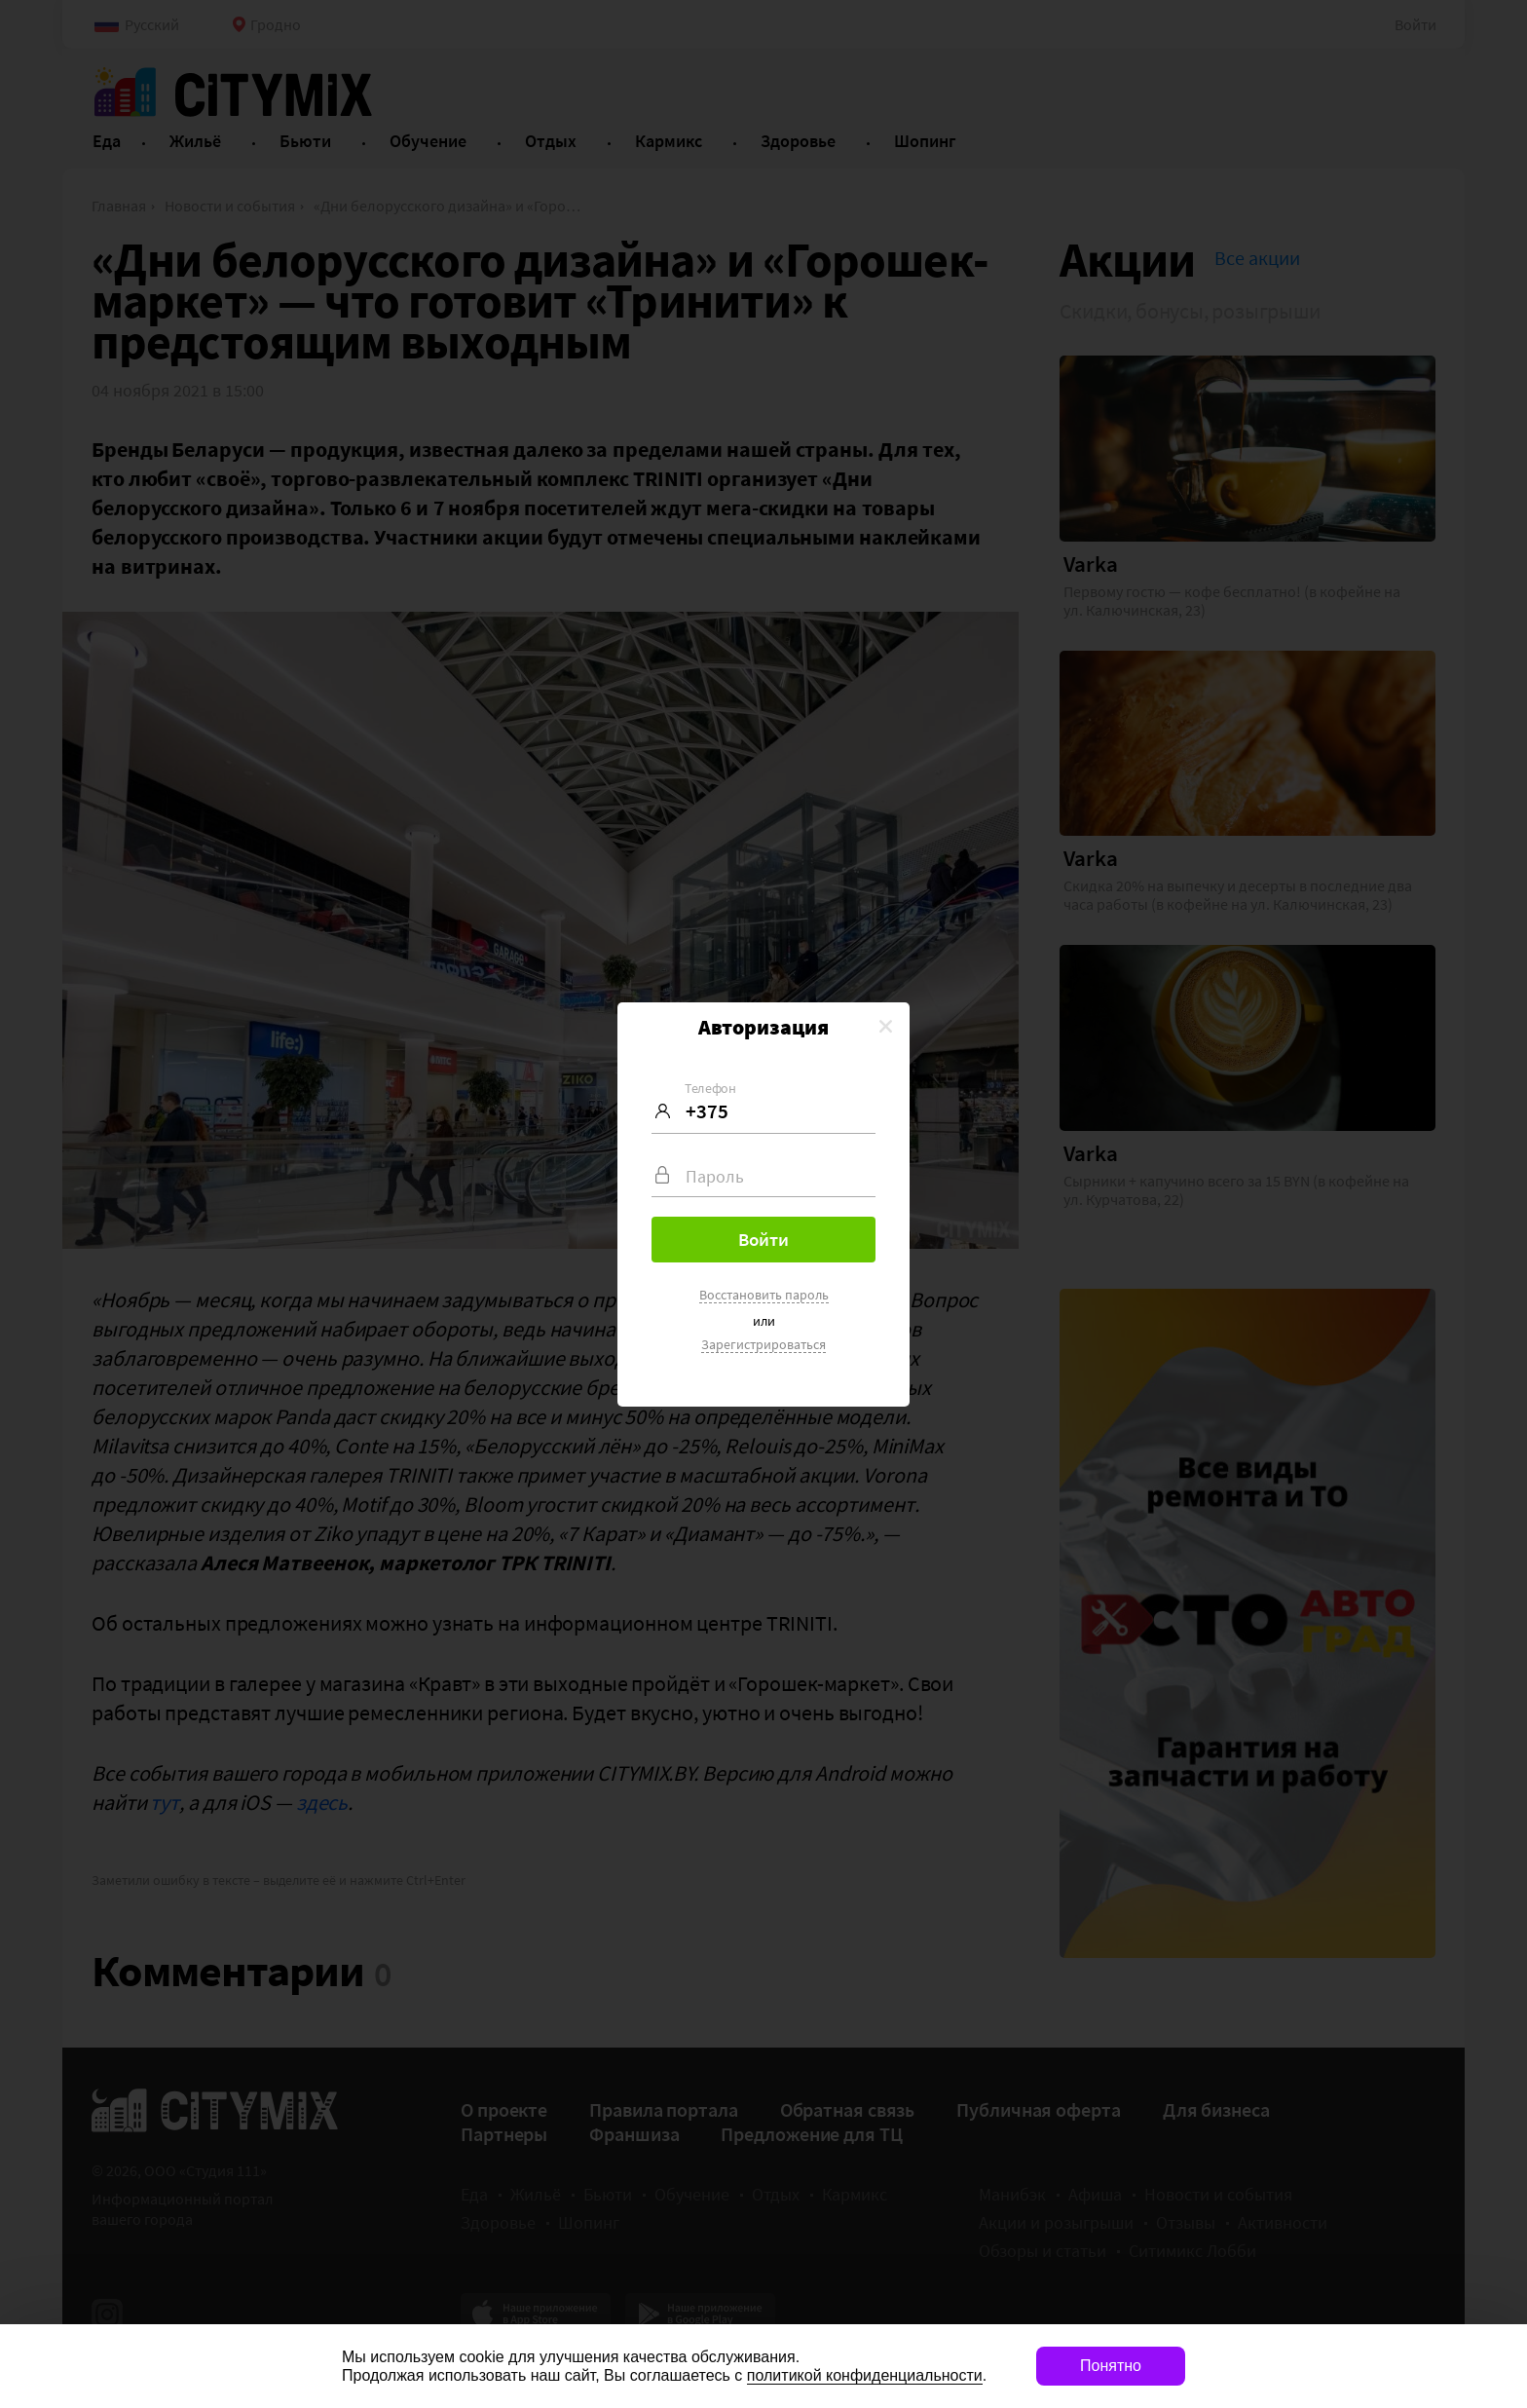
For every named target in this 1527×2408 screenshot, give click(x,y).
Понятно (1110, 2365)
